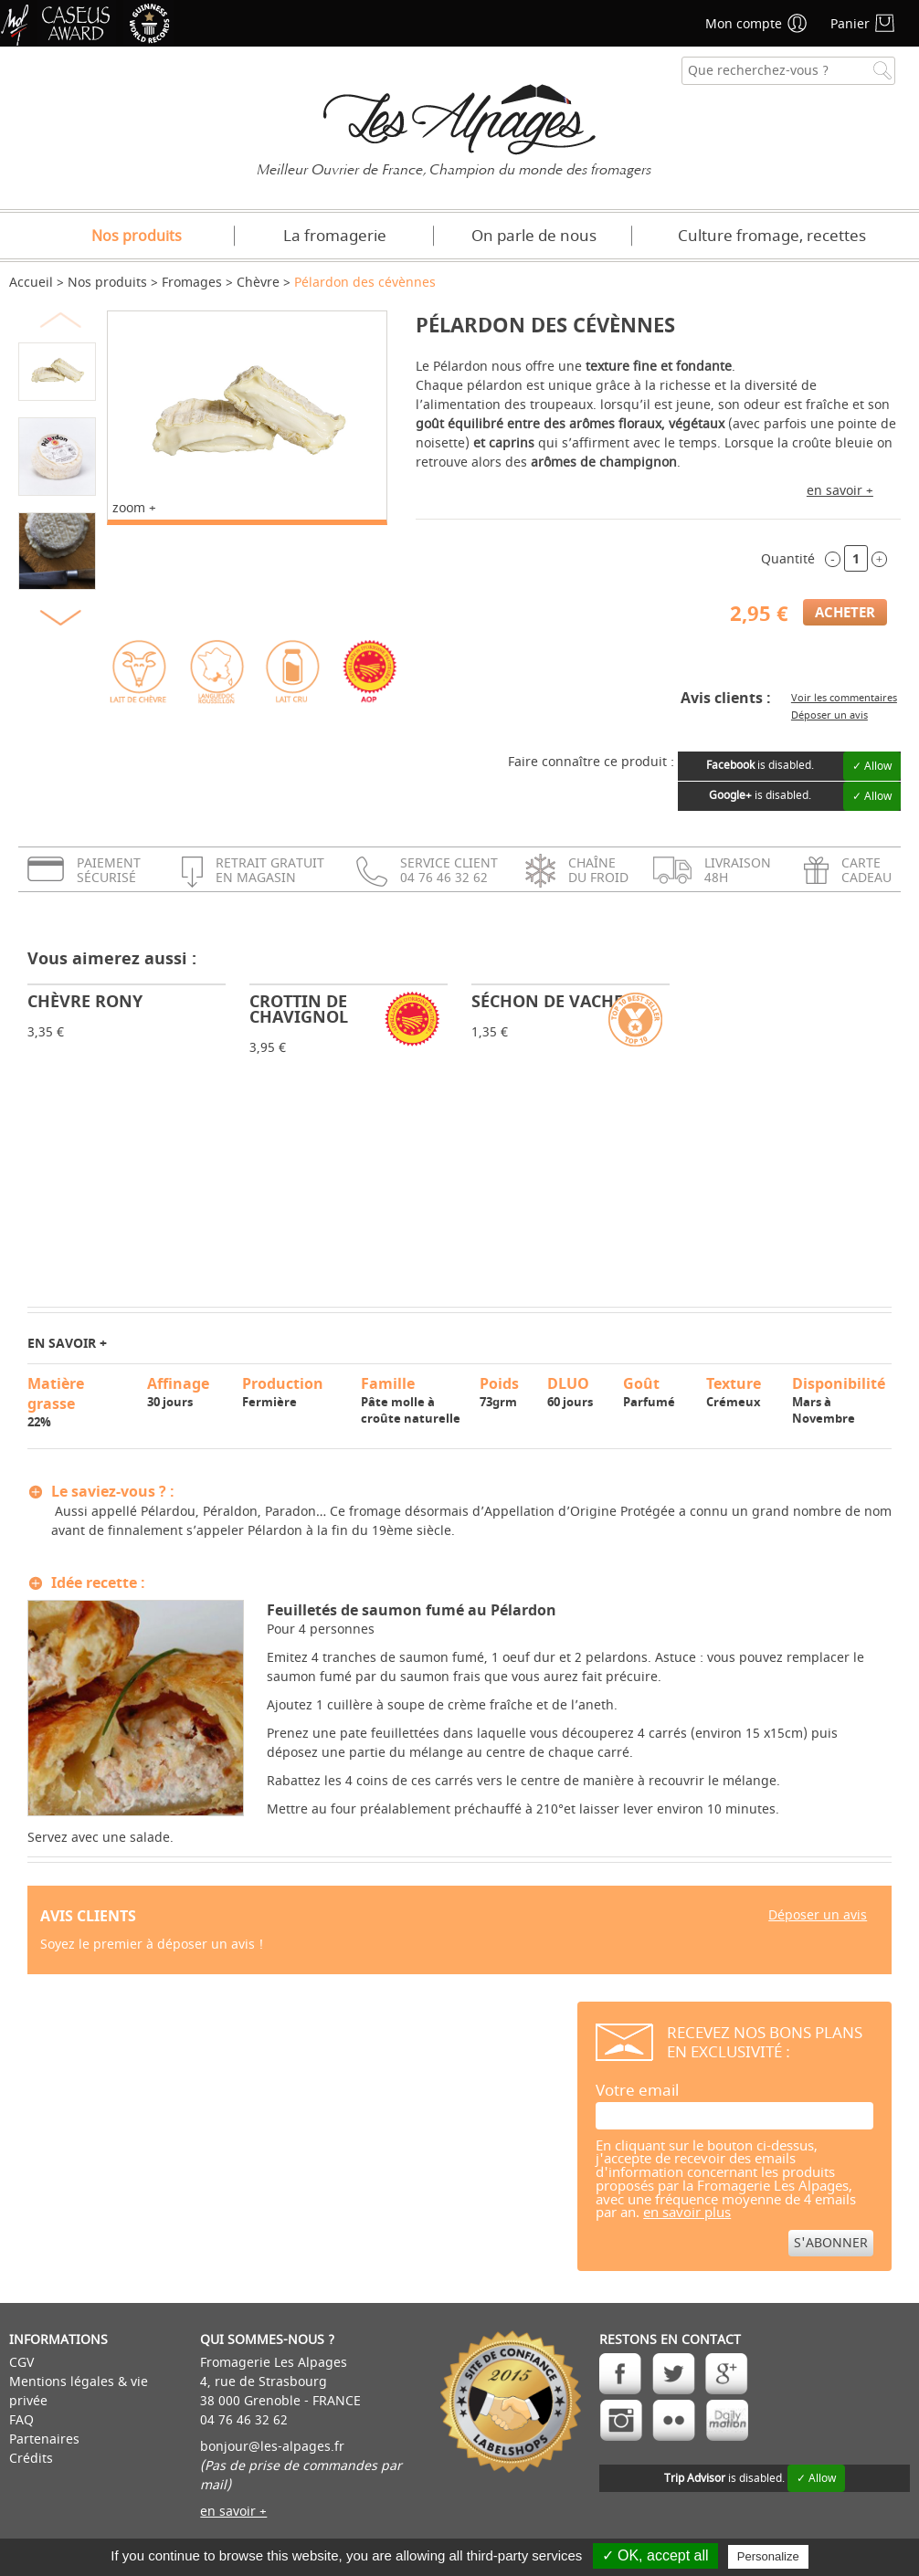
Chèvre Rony (85, 1001)
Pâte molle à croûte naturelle (412, 1399)
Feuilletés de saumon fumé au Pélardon (411, 1610)
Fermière (293, 1391)
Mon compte (743, 24)
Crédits (31, 2458)
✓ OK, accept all (655, 2555)
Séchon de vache (547, 1001)
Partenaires (44, 2439)
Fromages (192, 282)
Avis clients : (726, 698)
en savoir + (840, 490)
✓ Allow (872, 766)
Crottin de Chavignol (298, 1009)
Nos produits (136, 236)
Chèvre (258, 282)
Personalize (768, 2556)
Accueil (31, 282)
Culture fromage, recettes (772, 236)
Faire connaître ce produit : (591, 762)
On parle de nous (534, 236)
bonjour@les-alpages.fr (272, 2446)
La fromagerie (334, 236)
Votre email (637, 2090)
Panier (850, 24)
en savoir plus (687, 2213)
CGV (21, 2362)
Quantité (788, 559)
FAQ (21, 2420)
